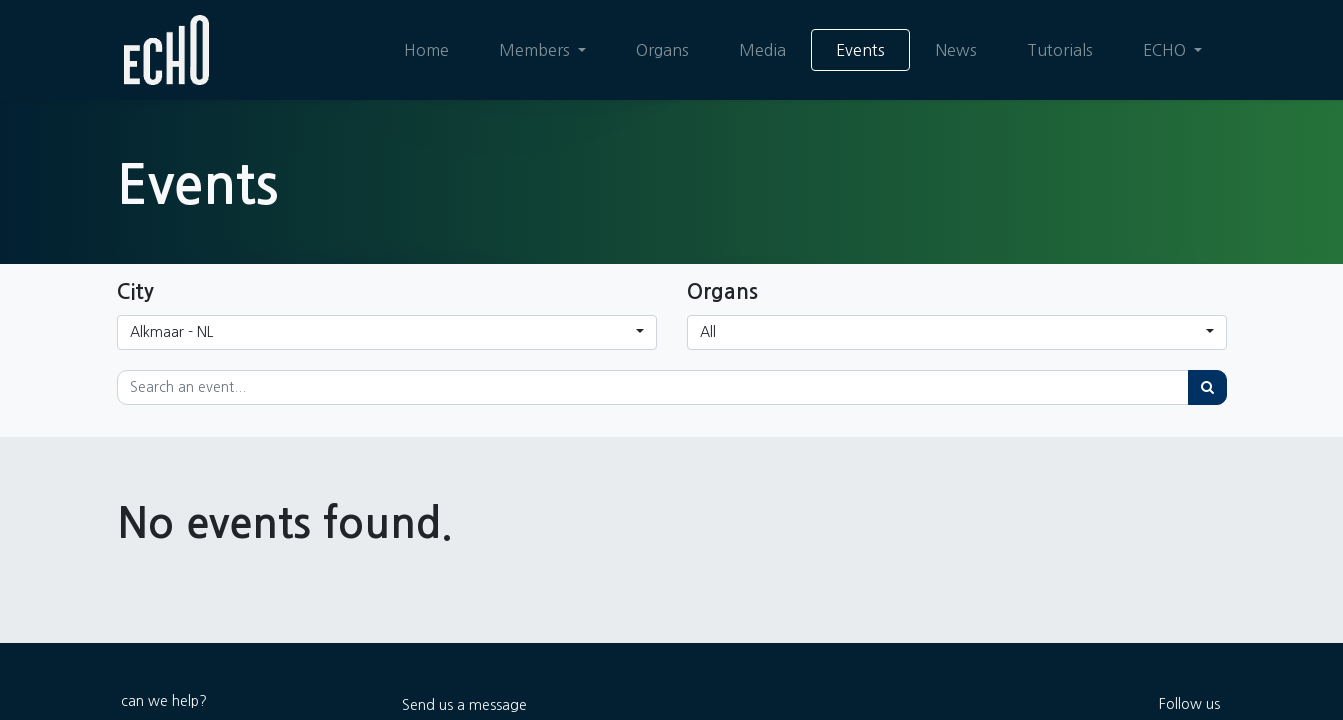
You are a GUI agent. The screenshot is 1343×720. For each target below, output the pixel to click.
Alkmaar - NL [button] (171, 332)
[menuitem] (425, 50)
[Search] (1207, 387)
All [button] (708, 332)
